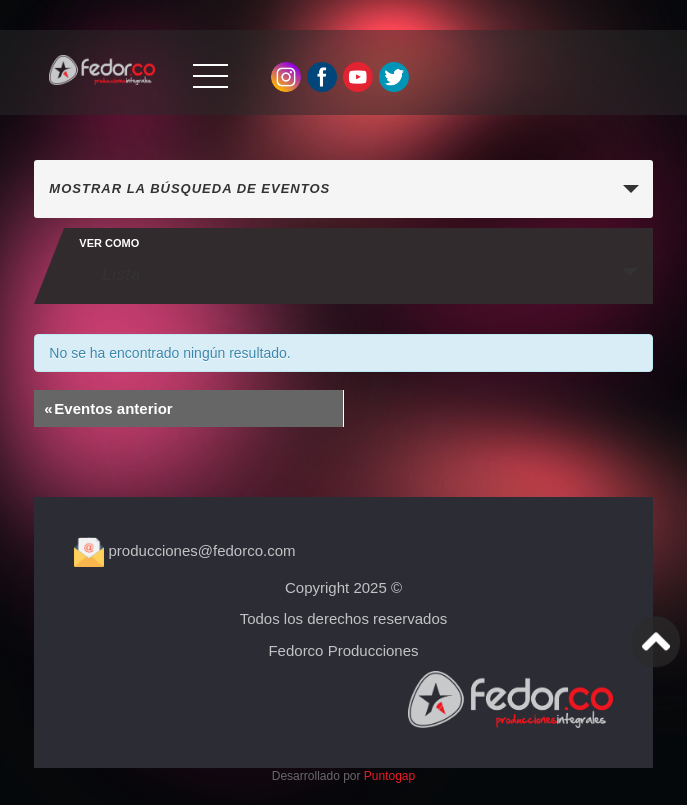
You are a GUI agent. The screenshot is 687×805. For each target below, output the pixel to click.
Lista (109, 273)
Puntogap (389, 776)
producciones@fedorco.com (184, 550)
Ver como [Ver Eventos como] (109, 243)
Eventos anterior (108, 408)
